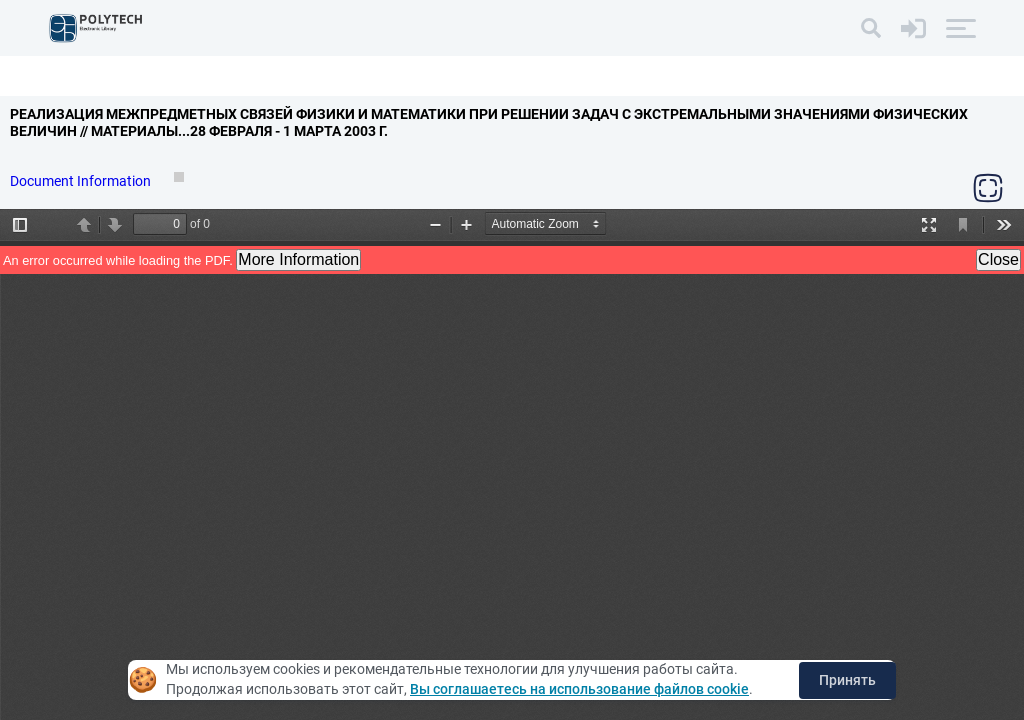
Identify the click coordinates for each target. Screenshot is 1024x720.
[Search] (871, 28)
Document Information (82, 181)
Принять (847, 680)
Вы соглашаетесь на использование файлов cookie (579, 689)
